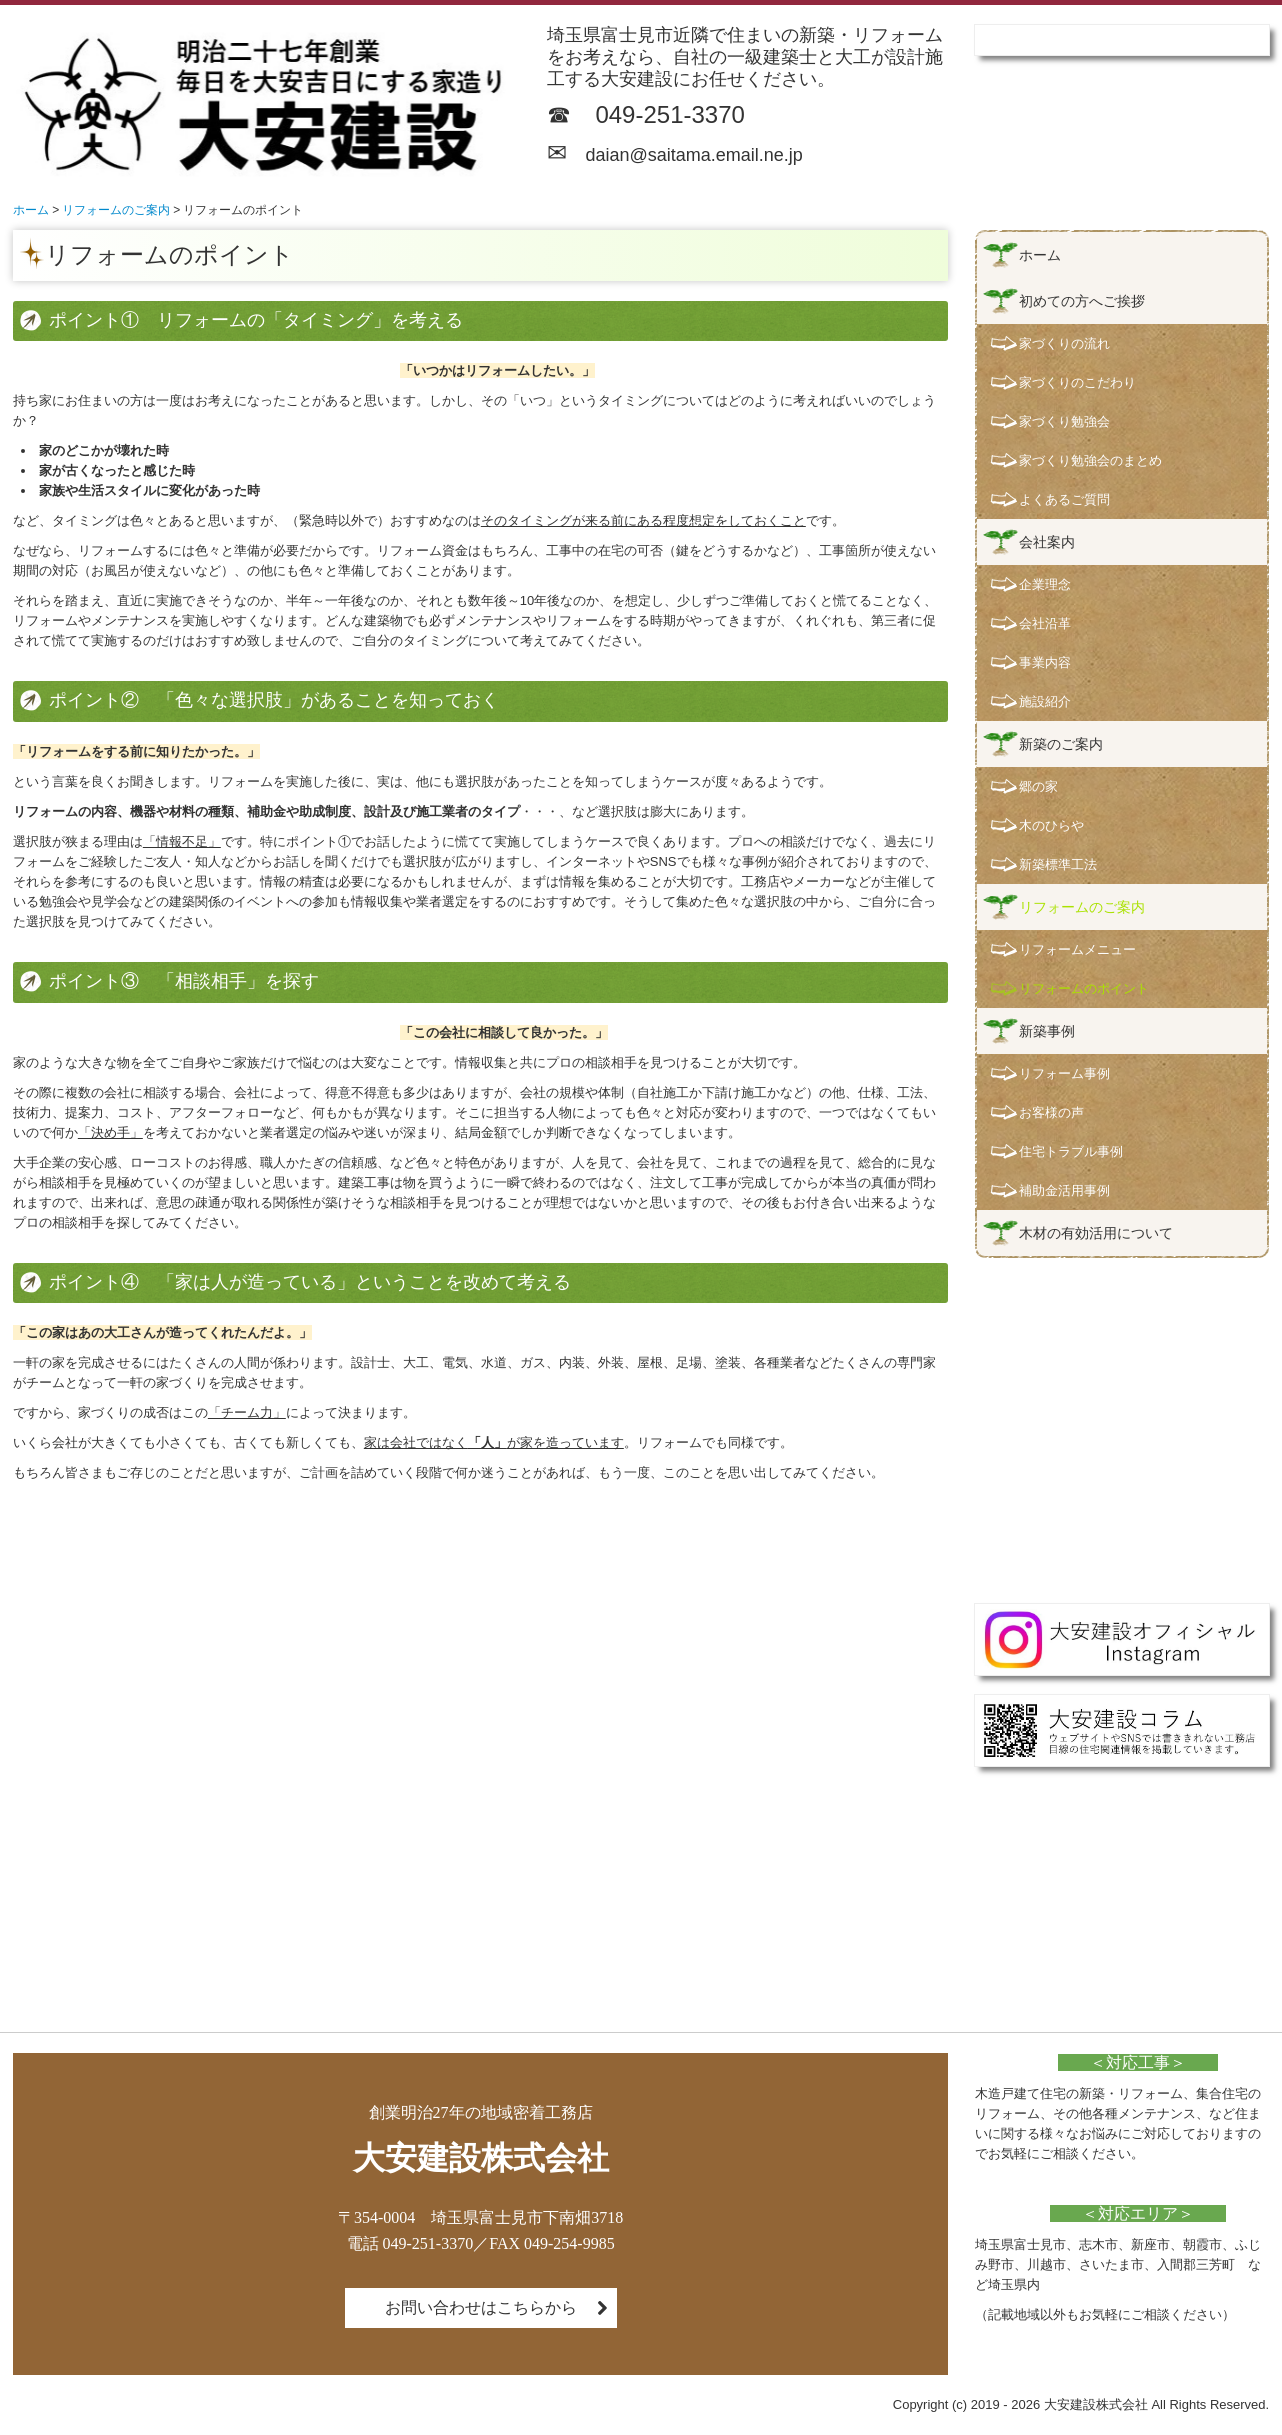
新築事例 (1047, 1031)
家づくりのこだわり (1077, 382)
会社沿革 (1045, 623)
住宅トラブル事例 (1071, 1151)
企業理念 (1045, 584)
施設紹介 (1045, 701)
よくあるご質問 (1064, 499)
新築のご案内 (1061, 744)
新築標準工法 (1058, 864)
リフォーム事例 (1064, 1073)
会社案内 (1047, 542)
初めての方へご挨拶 (1082, 301)
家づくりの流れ (1064, 343)
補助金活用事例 (1064, 1190)
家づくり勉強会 (1064, 421)
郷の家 (1038, 786)
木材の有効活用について (1096, 1233)
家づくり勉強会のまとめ (1090, 460)
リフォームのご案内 (1082, 907)
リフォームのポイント (1084, 988)
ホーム (1040, 255)
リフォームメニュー (1077, 949)
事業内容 (1045, 662)
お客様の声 (1051, 1112)
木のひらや (1051, 825)
